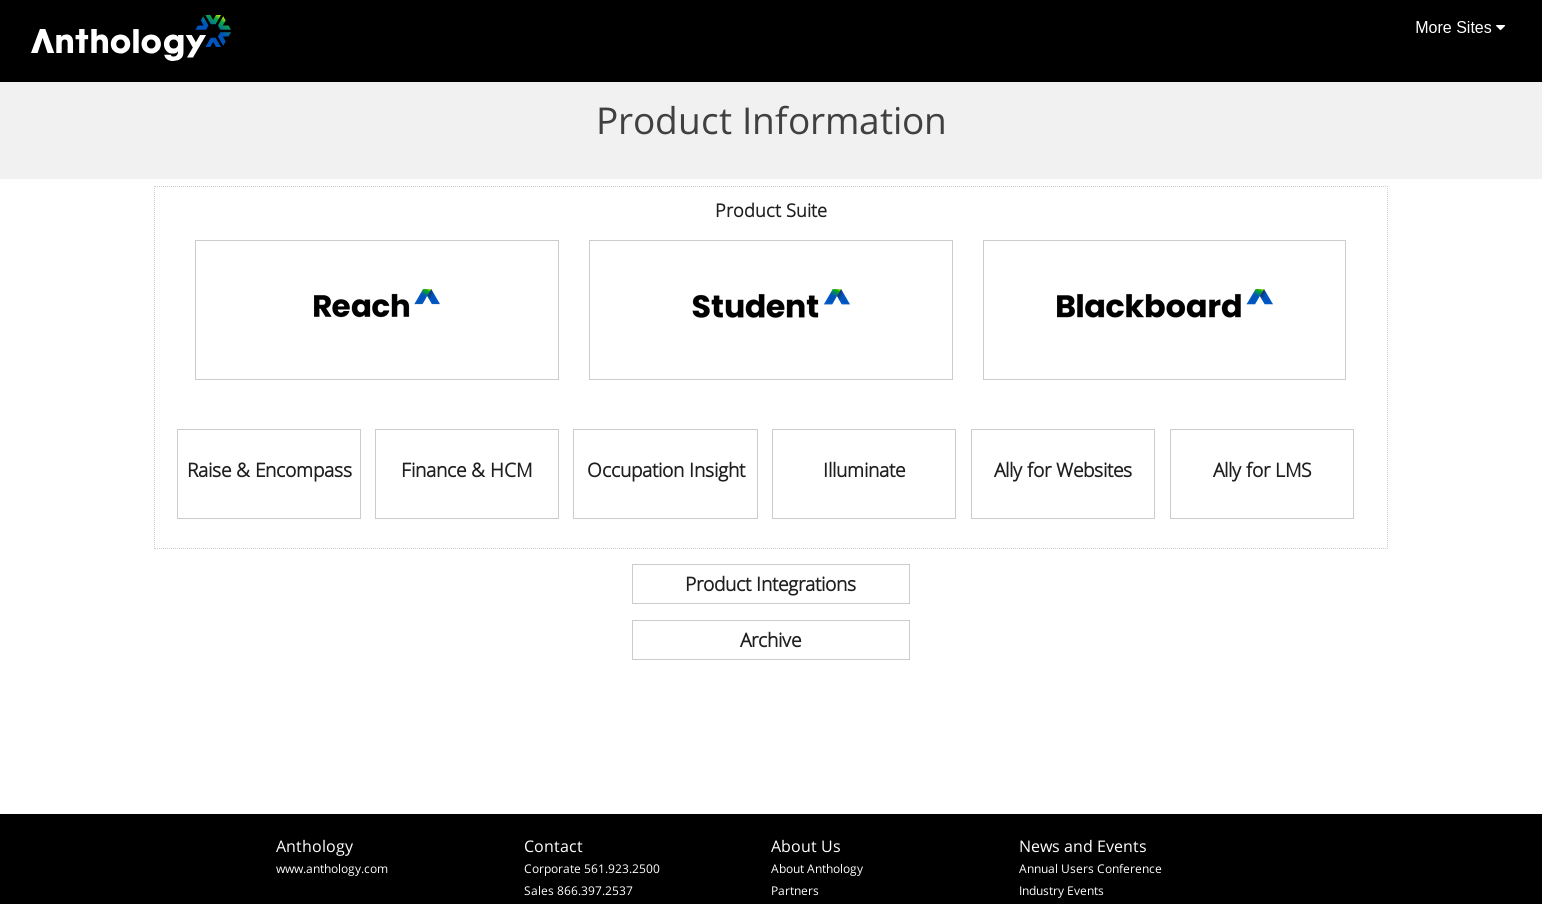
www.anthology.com (332, 868)
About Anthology (817, 868)
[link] (376, 310)
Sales (539, 890)
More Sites (1460, 27)
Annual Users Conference (1090, 868)
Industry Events (1061, 890)
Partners (795, 890)
